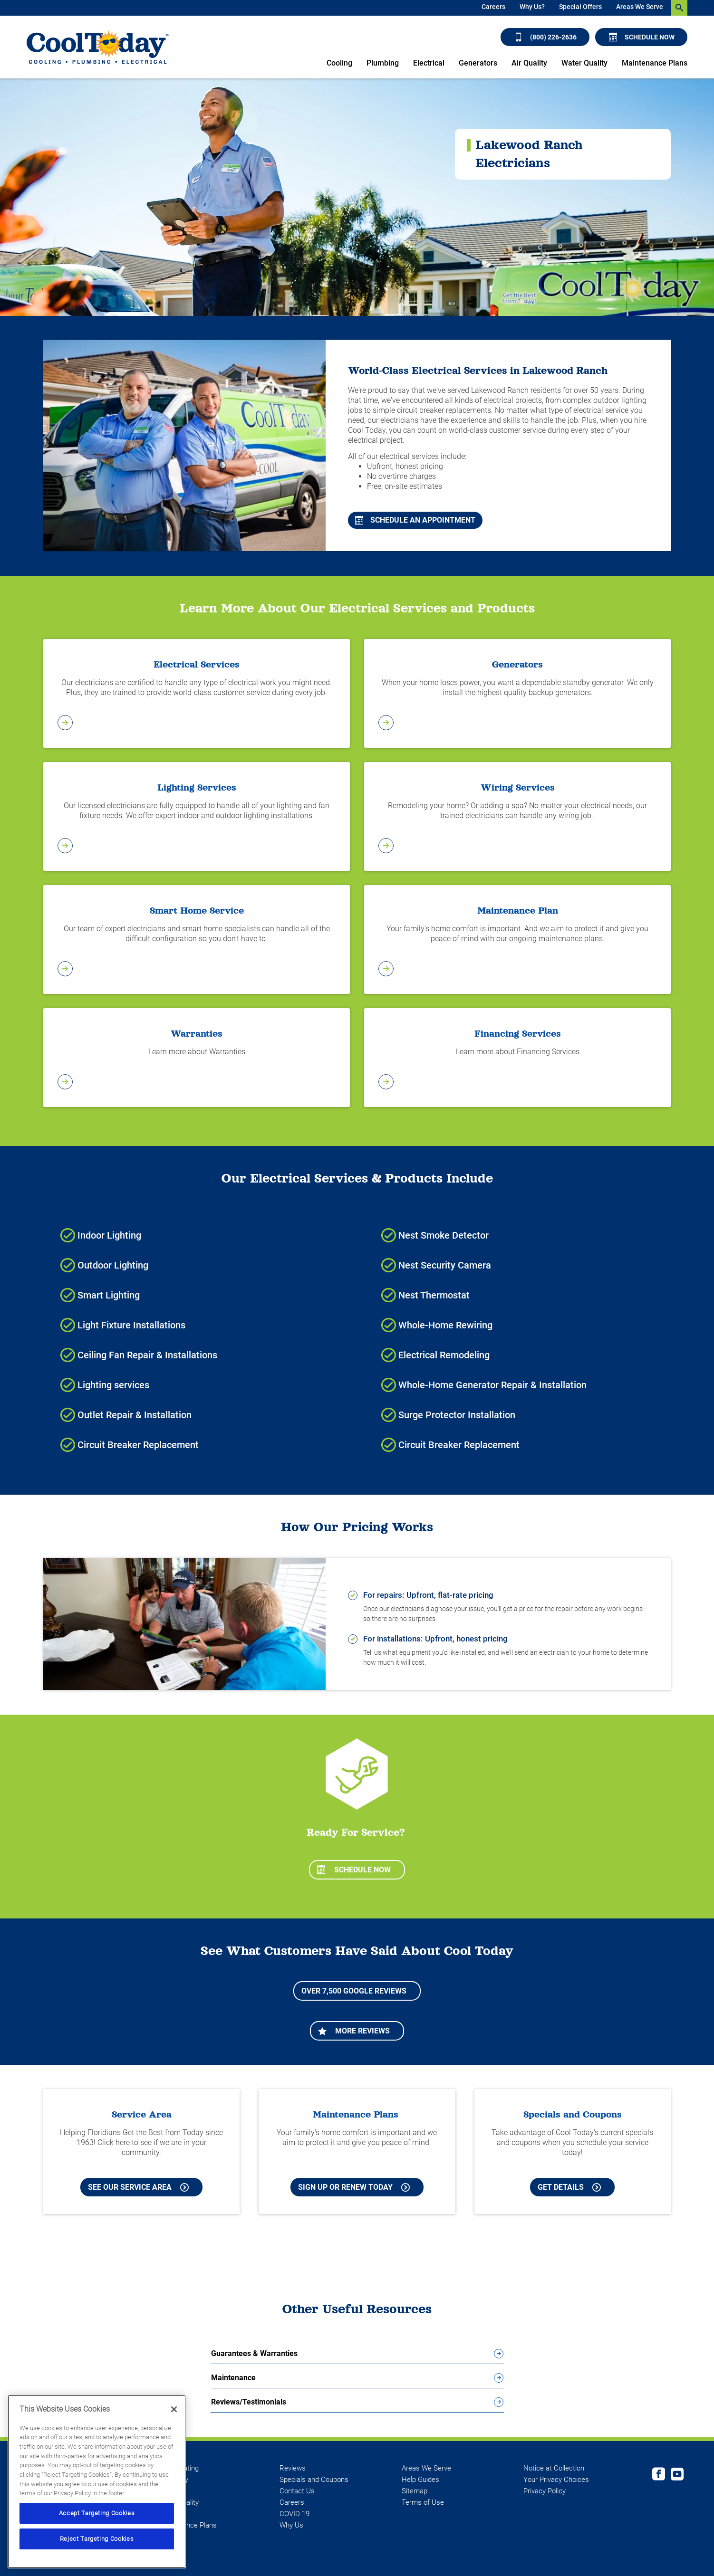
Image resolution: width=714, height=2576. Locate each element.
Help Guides (420, 2479)
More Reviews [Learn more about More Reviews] (354, 2030)
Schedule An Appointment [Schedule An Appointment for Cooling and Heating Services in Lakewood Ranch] (415, 520)
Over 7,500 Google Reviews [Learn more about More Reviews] (353, 1990)
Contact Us (297, 2491)
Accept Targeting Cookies (97, 2513)
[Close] (174, 2409)
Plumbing (383, 62)
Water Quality (584, 62)
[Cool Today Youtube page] (677, 2475)
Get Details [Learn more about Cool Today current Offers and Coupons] (569, 2187)
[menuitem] (493, 8)
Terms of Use (423, 2502)
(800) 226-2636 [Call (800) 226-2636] (545, 37)
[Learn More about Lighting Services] (197, 816)
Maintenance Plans (654, 62)
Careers (493, 6)
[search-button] (679, 8)
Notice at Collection (553, 2468)
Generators (478, 62)
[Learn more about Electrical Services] (197, 693)
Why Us (291, 2525)
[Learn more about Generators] (517, 693)
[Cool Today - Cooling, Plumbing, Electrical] (98, 47)
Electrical (428, 62)
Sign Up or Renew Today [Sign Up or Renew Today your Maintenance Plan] (354, 2187)
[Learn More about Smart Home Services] (197, 939)
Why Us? (532, 6)
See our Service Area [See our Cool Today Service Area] (138, 2187)
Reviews (293, 2468)
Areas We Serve (639, 6)
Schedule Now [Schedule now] (642, 37)
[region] (97, 2481)
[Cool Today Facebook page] (658, 2475)
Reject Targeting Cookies (97, 2538)
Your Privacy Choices (556, 2479)
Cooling (339, 62)
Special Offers (580, 6)
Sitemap (414, 2491)
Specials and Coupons (314, 2479)
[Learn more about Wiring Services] (517, 816)
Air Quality (529, 62)
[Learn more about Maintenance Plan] (517, 939)
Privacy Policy (544, 2491)
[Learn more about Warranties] (197, 1057)
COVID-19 (294, 2513)
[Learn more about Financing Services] (517, 1057)
